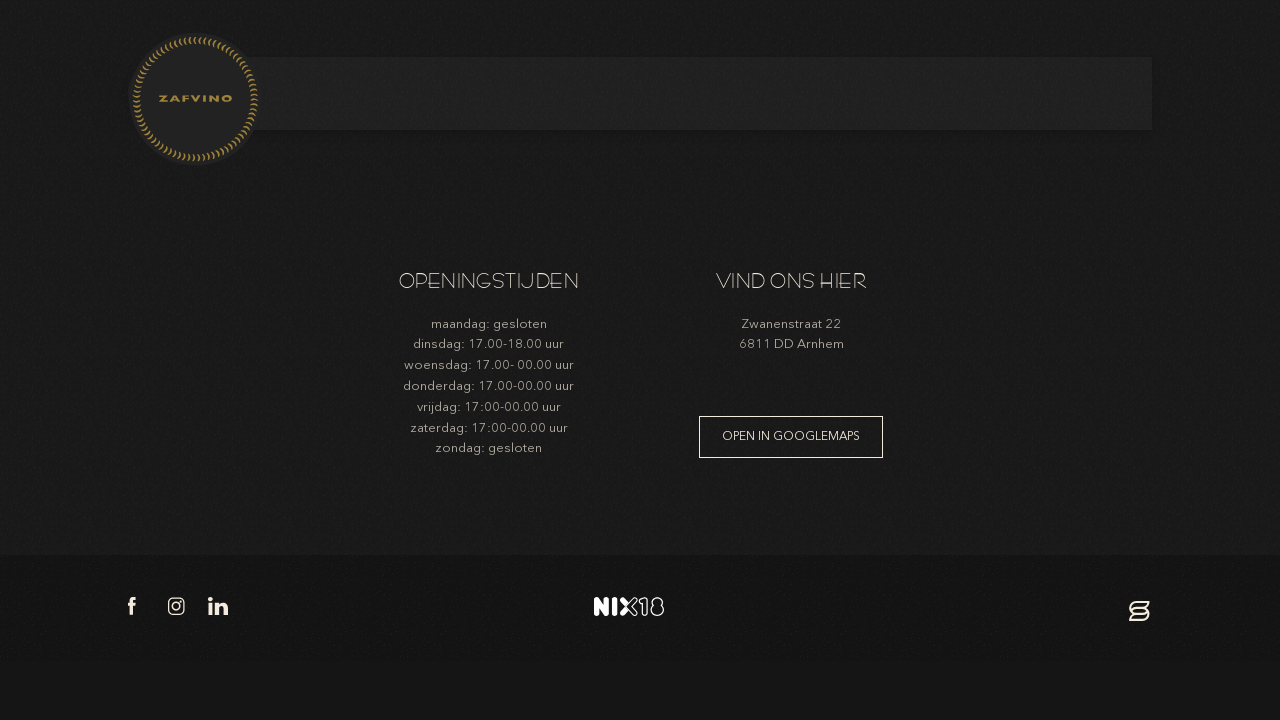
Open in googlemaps (791, 436)
